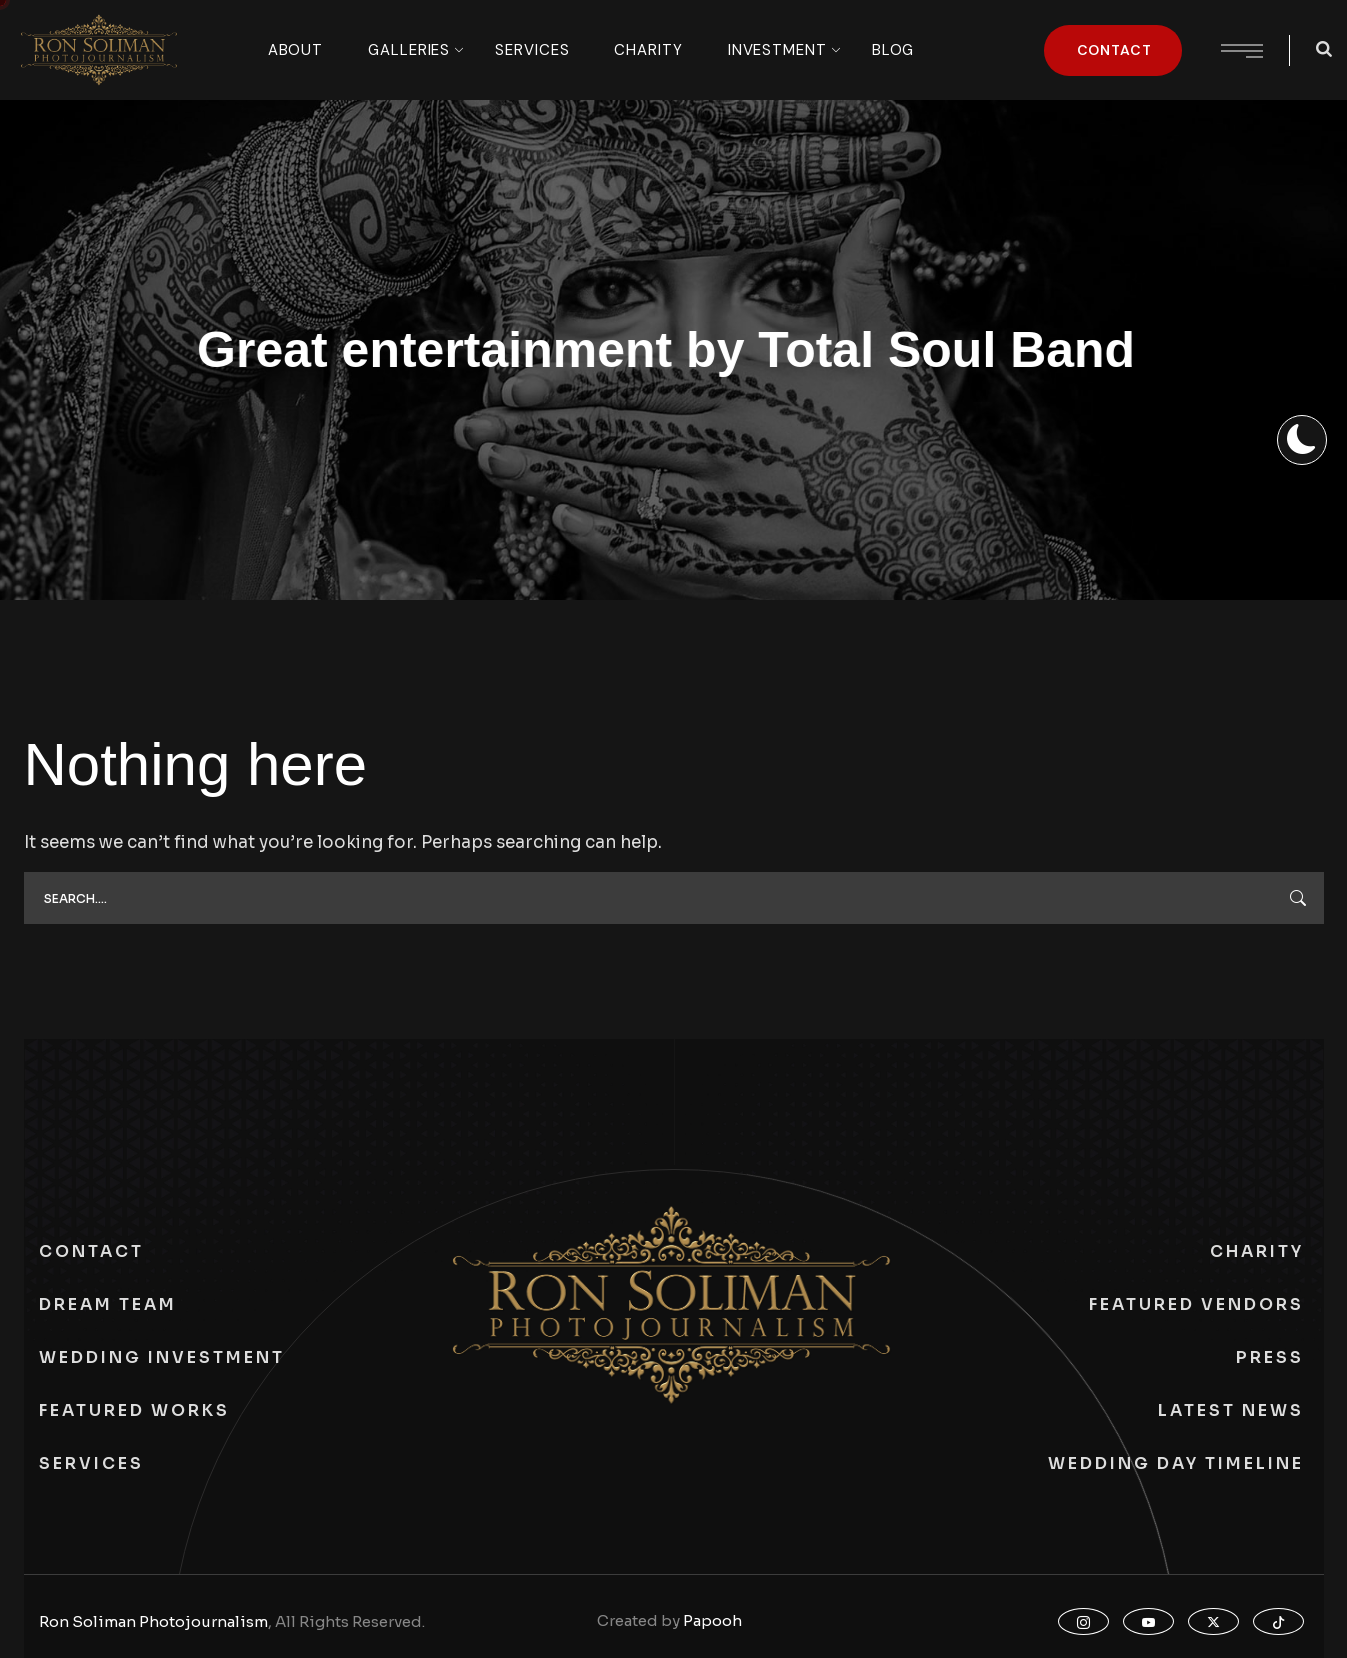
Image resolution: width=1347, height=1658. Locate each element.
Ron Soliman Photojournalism (153, 1621)
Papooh (712, 1620)
